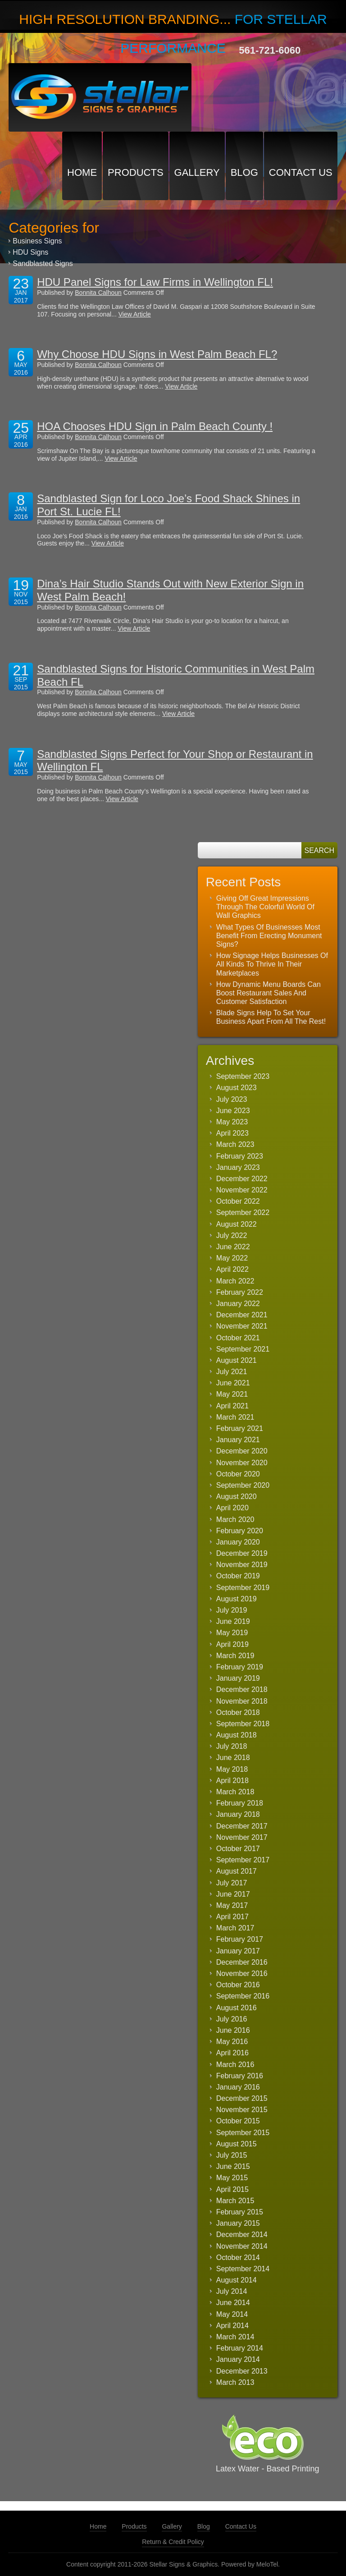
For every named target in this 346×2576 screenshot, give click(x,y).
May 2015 (232, 2178)
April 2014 (232, 2325)
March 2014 (235, 2337)
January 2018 (238, 1814)
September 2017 (242, 1860)
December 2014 (242, 2234)
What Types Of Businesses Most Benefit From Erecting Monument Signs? (269, 935)
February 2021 (239, 1428)
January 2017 (238, 1951)
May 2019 (232, 1632)
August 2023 (236, 1087)
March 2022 (235, 1281)
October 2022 (238, 1201)
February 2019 (239, 1667)
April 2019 (232, 1644)
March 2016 (235, 2064)
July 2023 (231, 1099)
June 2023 (233, 1110)
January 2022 (238, 1303)
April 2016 (232, 2053)
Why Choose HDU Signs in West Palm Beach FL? (157, 354)
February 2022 (239, 1292)
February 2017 (239, 1939)
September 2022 (242, 1212)
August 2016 (236, 2008)
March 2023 (235, 1144)
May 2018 (232, 1769)
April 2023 (232, 1133)
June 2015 (233, 2166)
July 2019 (231, 1610)
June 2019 (233, 1621)
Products (135, 172)
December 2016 (242, 1962)
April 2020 (232, 1508)
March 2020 (235, 1519)
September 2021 (242, 1349)
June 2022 (233, 1247)
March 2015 (235, 2201)
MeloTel (267, 2564)
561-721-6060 (269, 50)
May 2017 (232, 1905)
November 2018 (242, 1701)
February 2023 (239, 1156)
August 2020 (236, 1496)
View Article (134, 314)
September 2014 (242, 2269)
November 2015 (242, 2109)
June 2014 (233, 2302)
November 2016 (242, 1973)
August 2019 (236, 1599)
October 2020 (238, 1474)
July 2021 (231, 1371)
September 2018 (242, 1724)
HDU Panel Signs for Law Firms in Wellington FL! (155, 282)
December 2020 (242, 1451)
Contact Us (300, 172)
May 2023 (232, 1122)
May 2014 (232, 2314)
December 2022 (242, 1179)
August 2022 (236, 1224)
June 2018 (233, 1757)
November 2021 (242, 1326)
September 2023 (242, 1076)
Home (82, 172)
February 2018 (239, 1803)
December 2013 (242, 2371)
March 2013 (235, 2382)
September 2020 (242, 1485)
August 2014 (236, 2280)
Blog (244, 172)
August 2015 (236, 2144)
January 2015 (238, 2223)
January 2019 (238, 1678)
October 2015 (238, 2121)
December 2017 (242, 1826)
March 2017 (235, 1928)
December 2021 (242, 1315)
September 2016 (242, 1996)
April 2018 (232, 1780)
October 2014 (238, 2257)
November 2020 (242, 1463)
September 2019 (242, 1587)
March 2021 (235, 1417)
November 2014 (242, 2246)
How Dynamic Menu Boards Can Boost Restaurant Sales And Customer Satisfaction (268, 993)
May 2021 (232, 1394)
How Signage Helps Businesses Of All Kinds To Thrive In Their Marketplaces (272, 964)
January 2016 (238, 2087)
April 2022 (232, 1269)
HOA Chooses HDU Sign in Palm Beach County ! (155, 426)
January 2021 (238, 1440)
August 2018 (236, 1735)
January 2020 (238, 1542)
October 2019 (238, 1576)
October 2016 (238, 1985)
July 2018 (231, 1746)
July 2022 (231, 1235)
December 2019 (242, 1553)
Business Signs (37, 241)
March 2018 (235, 1792)
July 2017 (231, 1883)
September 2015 (242, 2132)
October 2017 (238, 1848)
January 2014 (238, 2359)
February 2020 (239, 1531)
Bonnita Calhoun (98, 292)
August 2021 (236, 1360)
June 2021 (233, 1383)
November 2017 (242, 1837)
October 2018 (238, 1712)
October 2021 (238, 1338)
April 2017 (232, 1917)
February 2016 (239, 2076)
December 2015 (242, 2098)
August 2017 (236, 1871)
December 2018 (242, 1689)
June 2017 (233, 1894)
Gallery (197, 172)
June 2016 (233, 2030)
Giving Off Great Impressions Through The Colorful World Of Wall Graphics (265, 906)
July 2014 (231, 2291)
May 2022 (232, 1258)
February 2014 (239, 2348)
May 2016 (232, 2041)
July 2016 (231, 2019)
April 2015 (232, 2189)
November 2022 (242, 1190)
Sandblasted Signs (43, 263)
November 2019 (242, 1564)
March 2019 (235, 1655)
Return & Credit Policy (173, 2541)
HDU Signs (30, 252)
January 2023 (238, 1167)
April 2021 (232, 1406)
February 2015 (239, 2212)
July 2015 (231, 2155)
